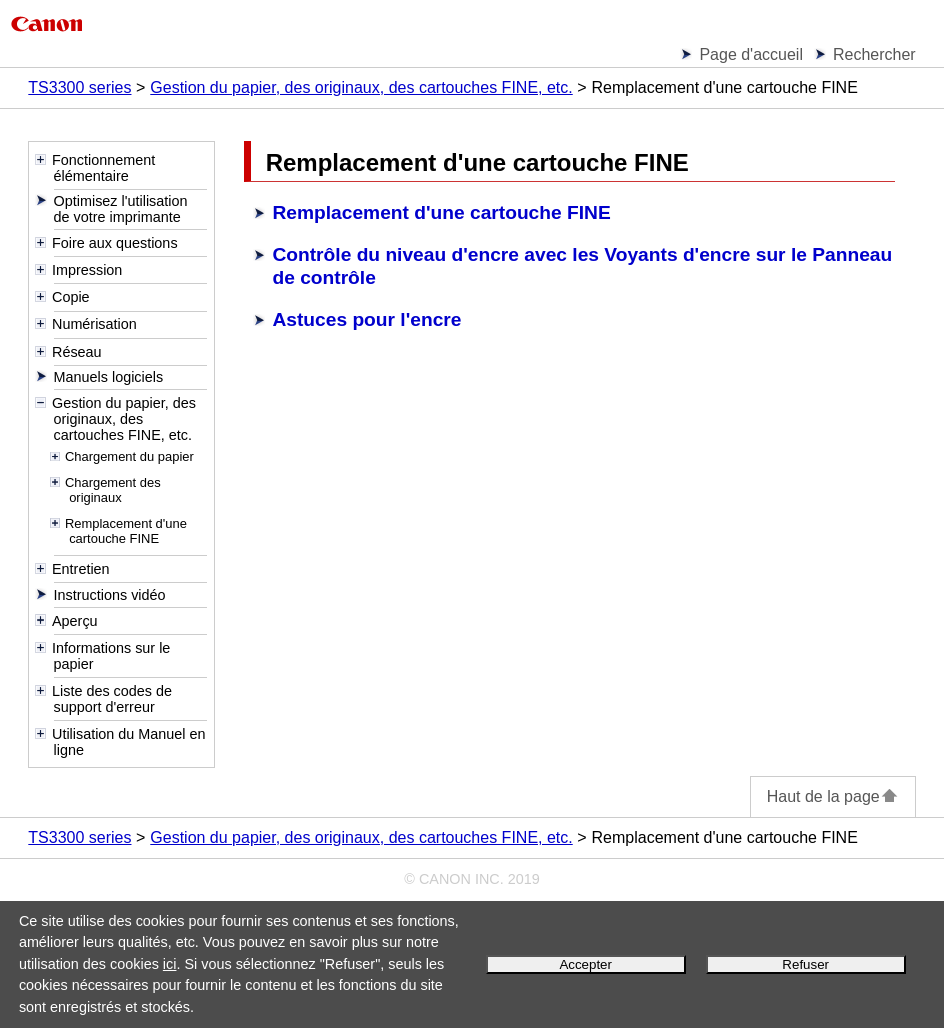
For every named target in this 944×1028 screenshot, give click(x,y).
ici (170, 964)
